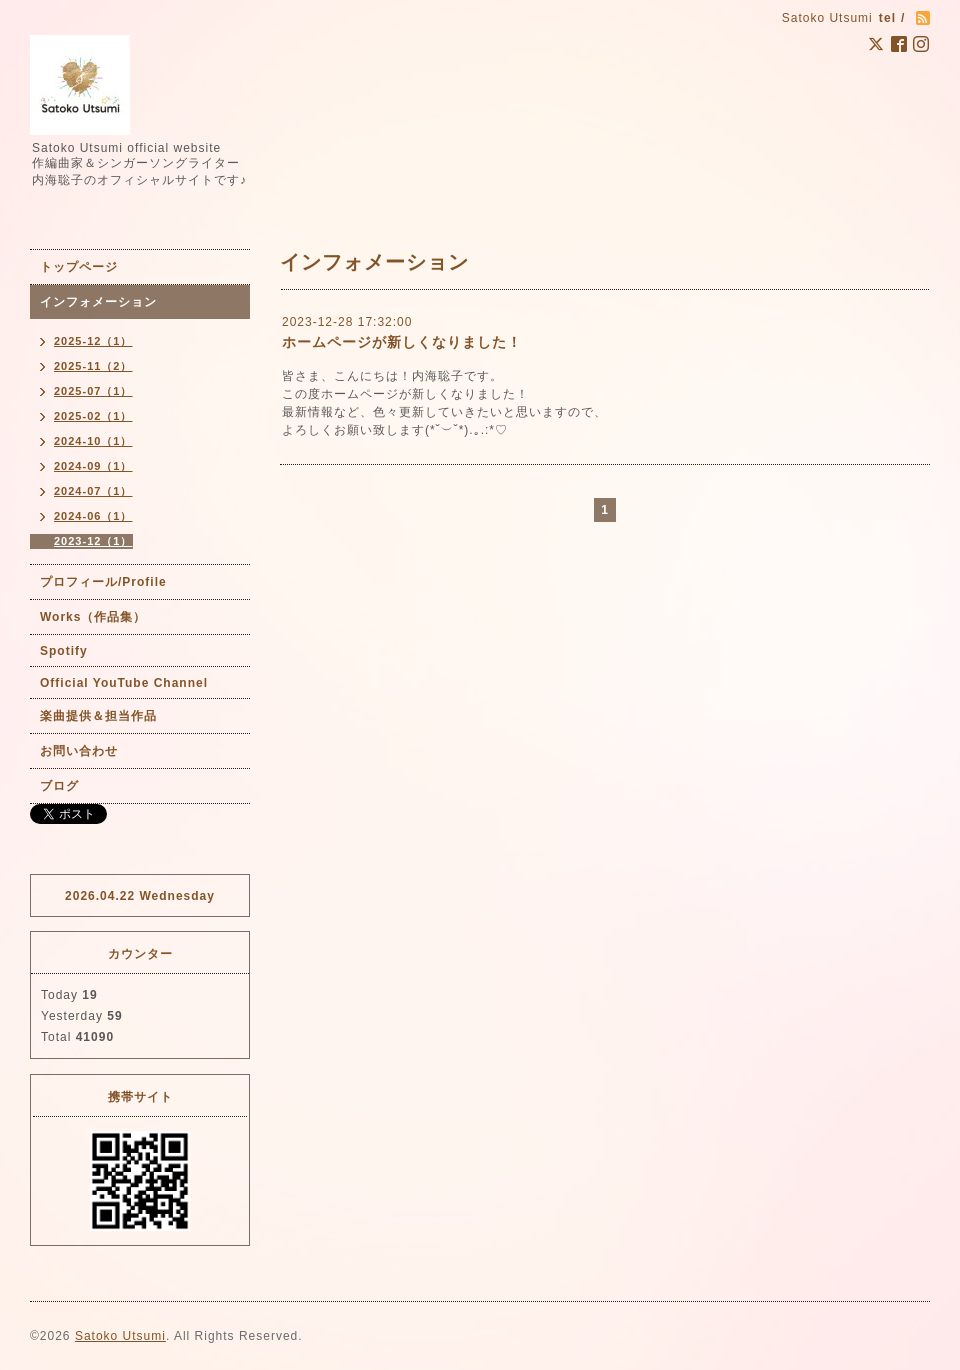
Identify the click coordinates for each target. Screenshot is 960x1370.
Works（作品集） (93, 617)
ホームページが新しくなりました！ (402, 342)
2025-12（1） (93, 341)
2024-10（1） (93, 441)
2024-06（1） (93, 516)
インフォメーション (98, 302)
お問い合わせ (79, 751)
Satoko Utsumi (120, 1336)
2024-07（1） (93, 491)
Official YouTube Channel (124, 683)
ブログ (59, 786)
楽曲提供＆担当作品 (98, 716)
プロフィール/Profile (103, 582)
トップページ (79, 267)
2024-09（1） (93, 466)
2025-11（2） (93, 366)
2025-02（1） (93, 416)
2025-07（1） (93, 391)
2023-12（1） (93, 541)
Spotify (64, 651)
